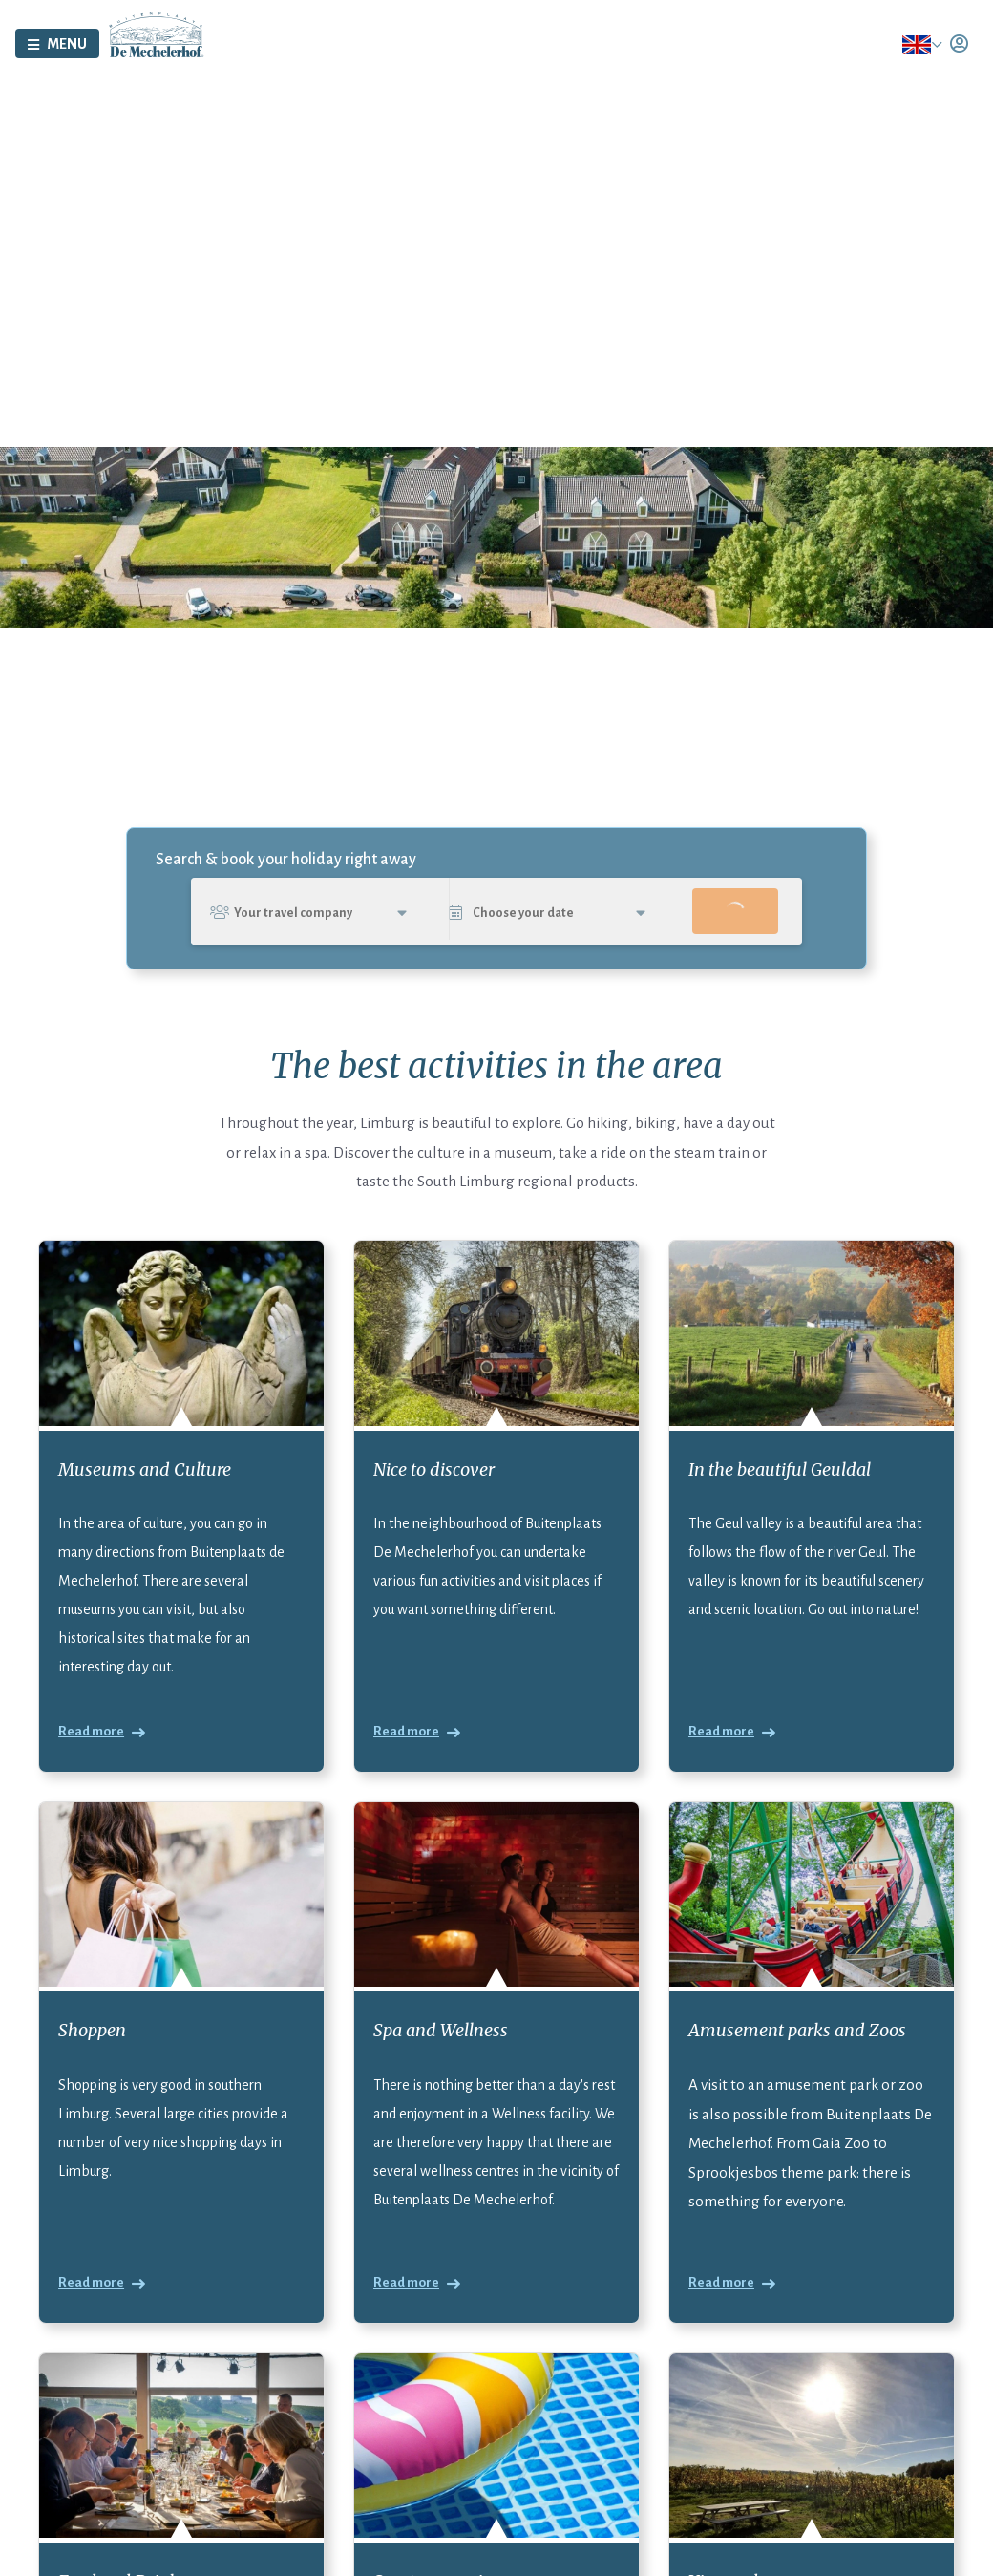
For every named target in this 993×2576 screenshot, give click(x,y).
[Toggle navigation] (57, 51)
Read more (91, 1754)
